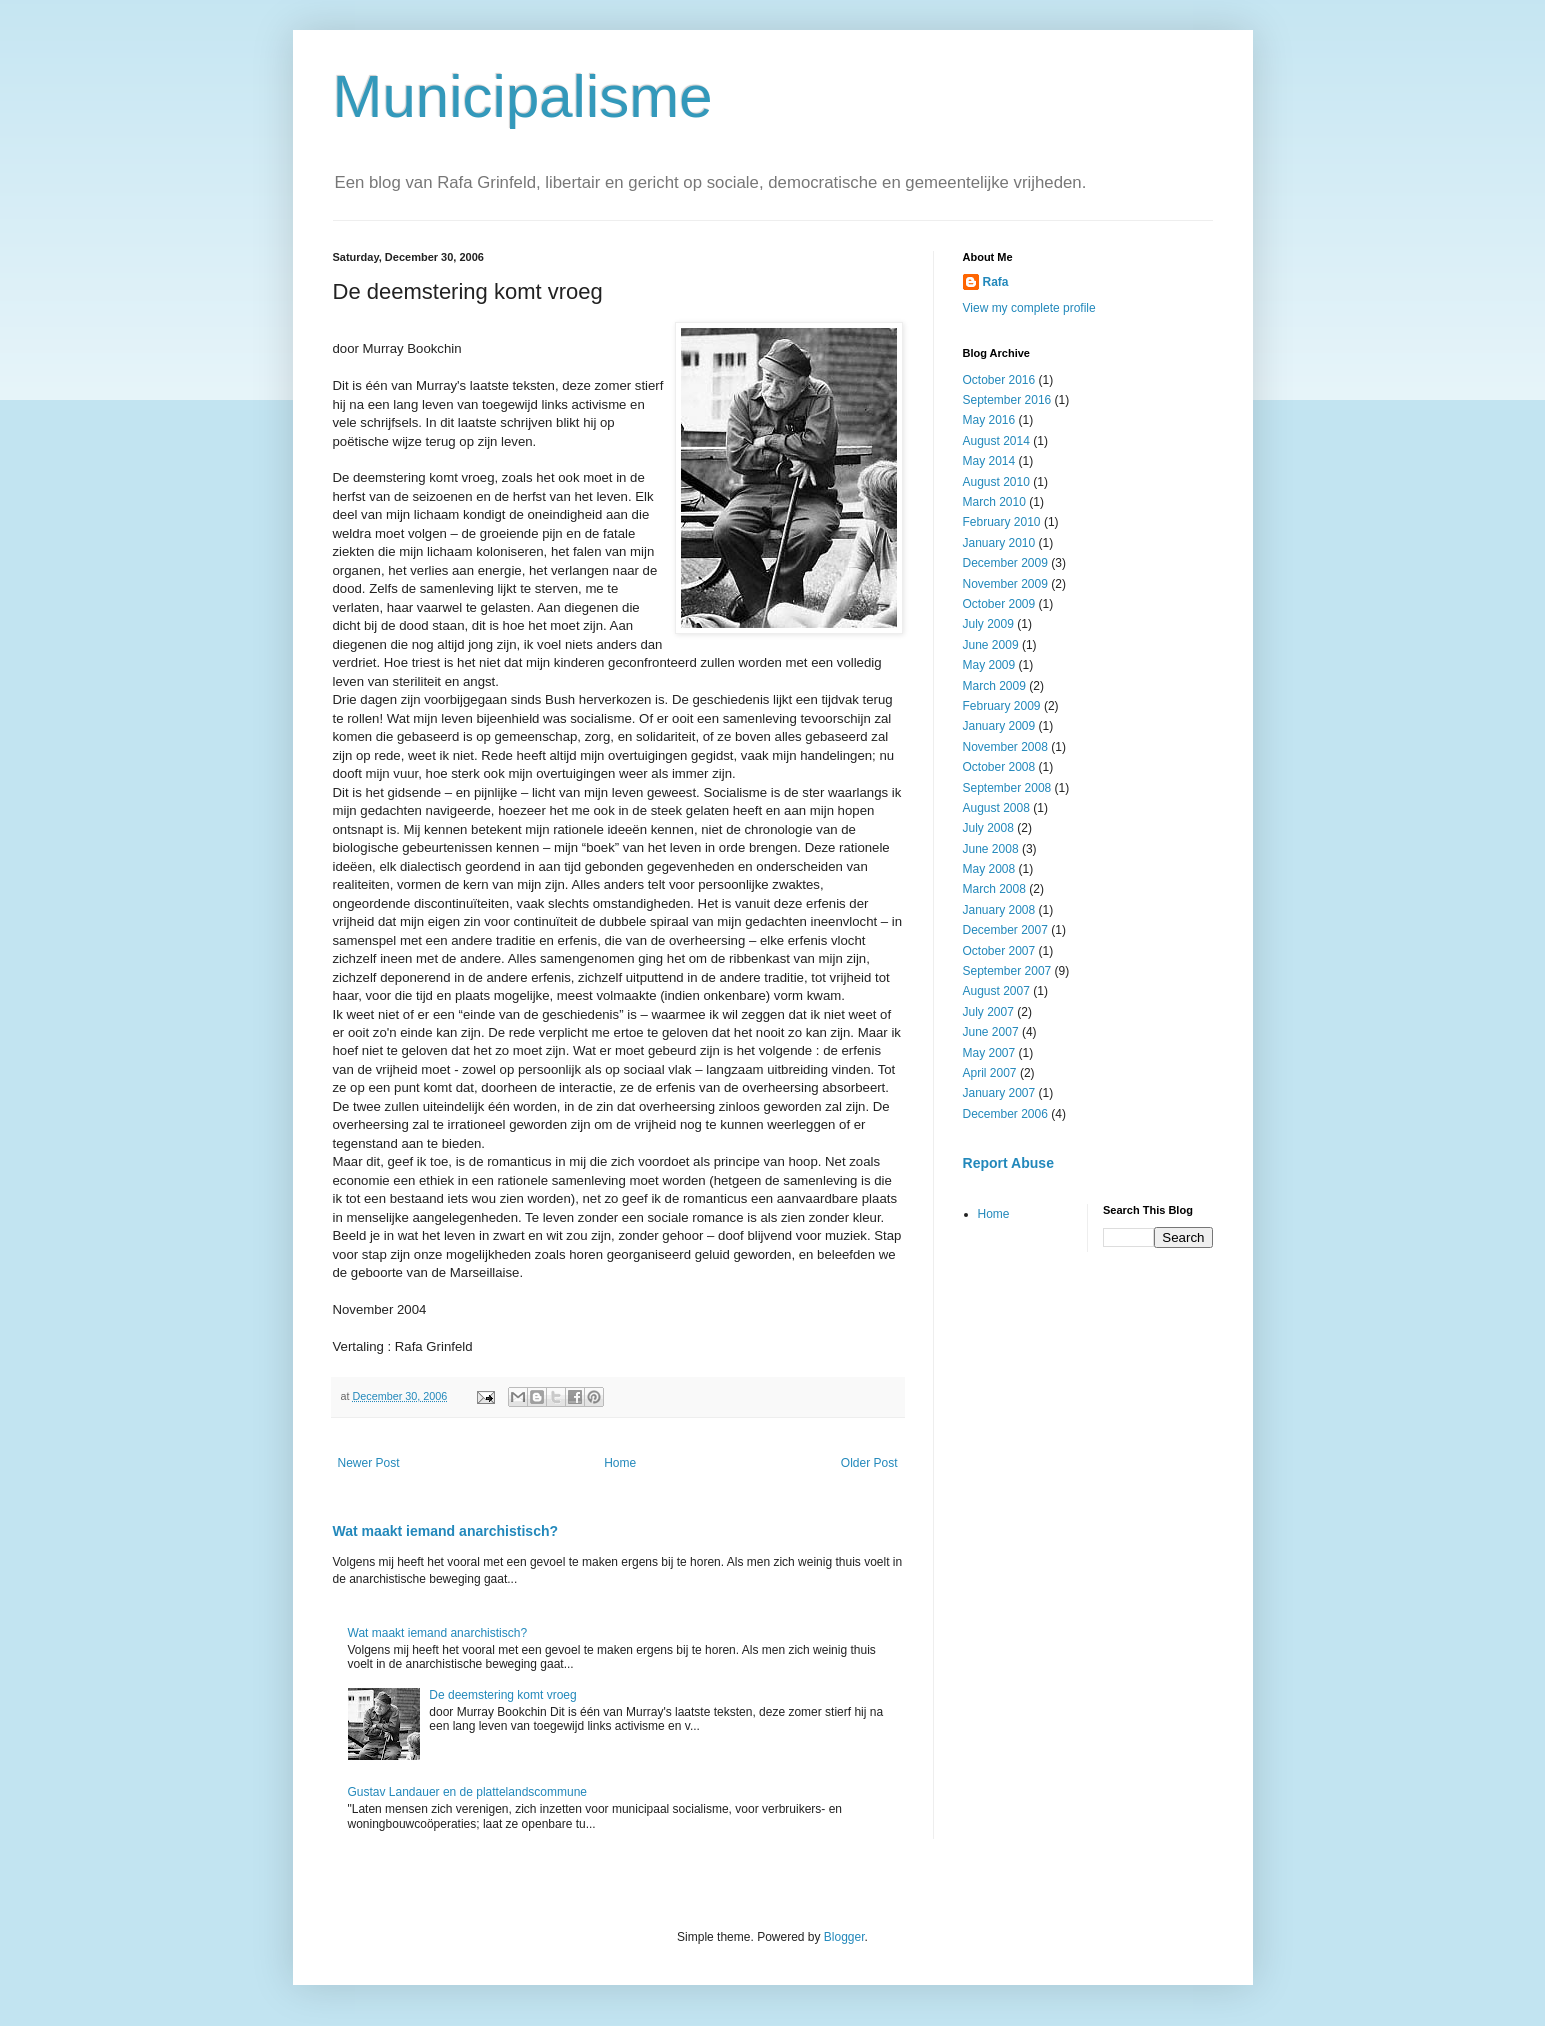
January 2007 (999, 1093)
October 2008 (999, 767)
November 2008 (1005, 747)
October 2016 (999, 380)
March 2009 (994, 686)
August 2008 (996, 808)
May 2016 (989, 420)
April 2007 (990, 1073)
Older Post (869, 1463)
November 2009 (1005, 584)
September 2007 (1007, 971)
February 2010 (1002, 522)
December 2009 (1005, 563)
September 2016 (1007, 400)
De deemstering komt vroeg (502, 1695)
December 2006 (1005, 1114)
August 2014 (996, 441)
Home (620, 1463)
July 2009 (988, 624)
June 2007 (991, 1032)
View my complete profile (1029, 308)
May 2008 (989, 869)
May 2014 (989, 461)
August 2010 (996, 482)
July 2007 (988, 1012)
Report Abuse (1008, 1163)
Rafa (996, 282)
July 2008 (988, 828)
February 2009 (1002, 706)
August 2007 (996, 991)
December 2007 (1005, 930)
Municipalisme (523, 96)
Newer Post (369, 1463)
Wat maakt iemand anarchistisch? (446, 1531)
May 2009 (989, 665)
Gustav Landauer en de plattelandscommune (468, 1792)
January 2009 (999, 726)
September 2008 (1007, 788)
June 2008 (991, 849)
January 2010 (999, 543)
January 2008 (999, 910)
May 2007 (989, 1053)
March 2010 (994, 502)
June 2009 (991, 645)
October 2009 (999, 604)
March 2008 (994, 889)
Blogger (844, 1937)
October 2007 (999, 951)
